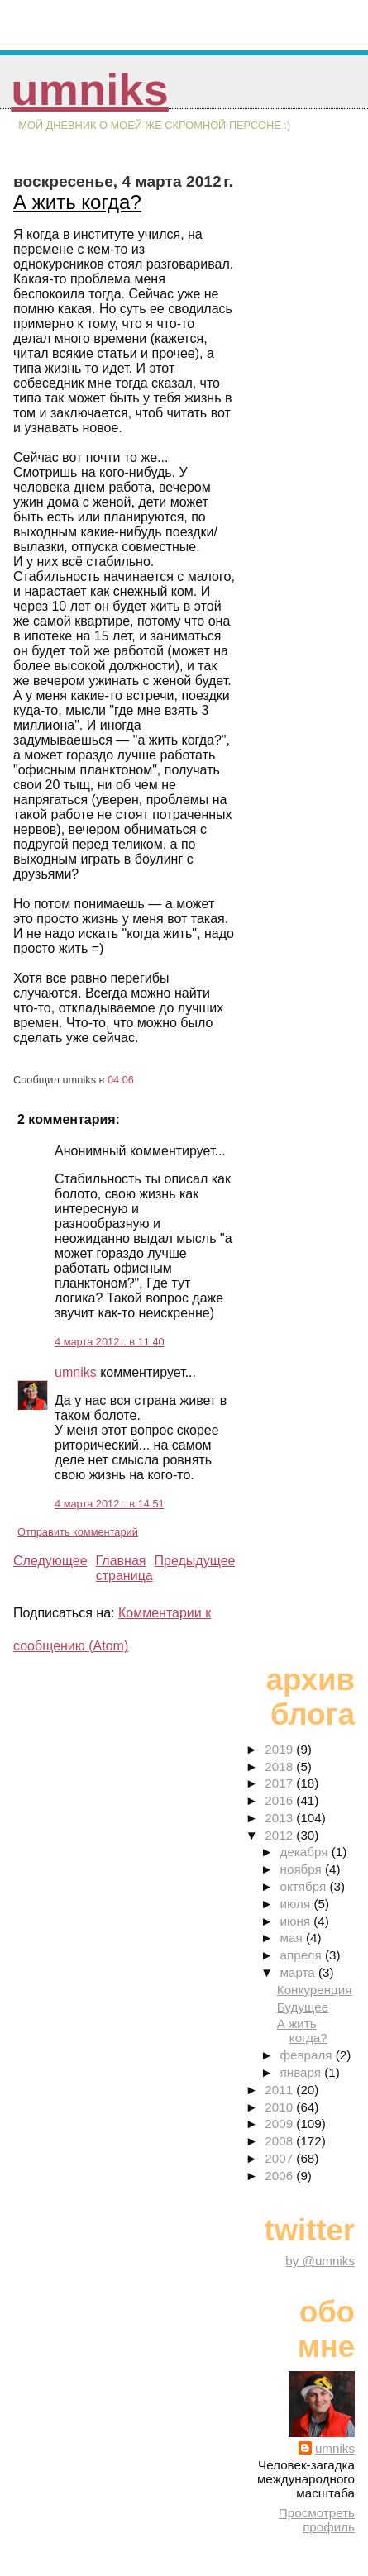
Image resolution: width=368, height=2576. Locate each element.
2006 (280, 2176)
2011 (280, 2090)
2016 (280, 1800)
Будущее (302, 2007)
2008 (280, 2141)
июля (297, 1904)
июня (297, 1921)
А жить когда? (77, 202)
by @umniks (320, 2261)
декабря (306, 1852)
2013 (280, 1818)
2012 (280, 1835)
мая (293, 1938)
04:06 (121, 1080)
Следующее (50, 1561)
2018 (280, 1766)
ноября (302, 1869)
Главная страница (124, 1568)
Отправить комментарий (77, 1532)
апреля (302, 1955)
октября (305, 1886)
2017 (280, 1783)
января (302, 2072)
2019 (280, 1749)
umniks (89, 89)
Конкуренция (314, 1990)
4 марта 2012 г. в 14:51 (110, 1504)
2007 (280, 2158)
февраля (308, 2055)
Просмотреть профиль (317, 2520)
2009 (280, 2124)
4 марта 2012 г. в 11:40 (110, 1342)
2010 (280, 2107)
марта (299, 1972)
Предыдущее (195, 1561)
